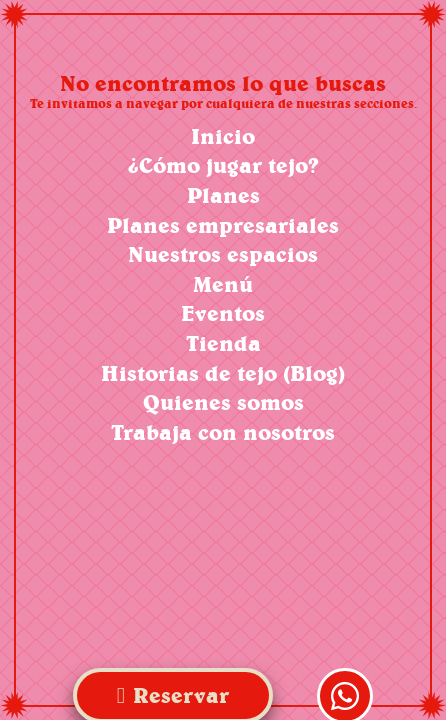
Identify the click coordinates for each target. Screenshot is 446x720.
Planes (223, 195)
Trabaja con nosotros (223, 432)
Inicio (223, 136)
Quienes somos (223, 402)
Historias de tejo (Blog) (223, 373)
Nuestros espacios (223, 254)
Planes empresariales (223, 225)
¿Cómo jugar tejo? (223, 165)
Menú (223, 284)
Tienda (223, 343)
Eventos (223, 313)
